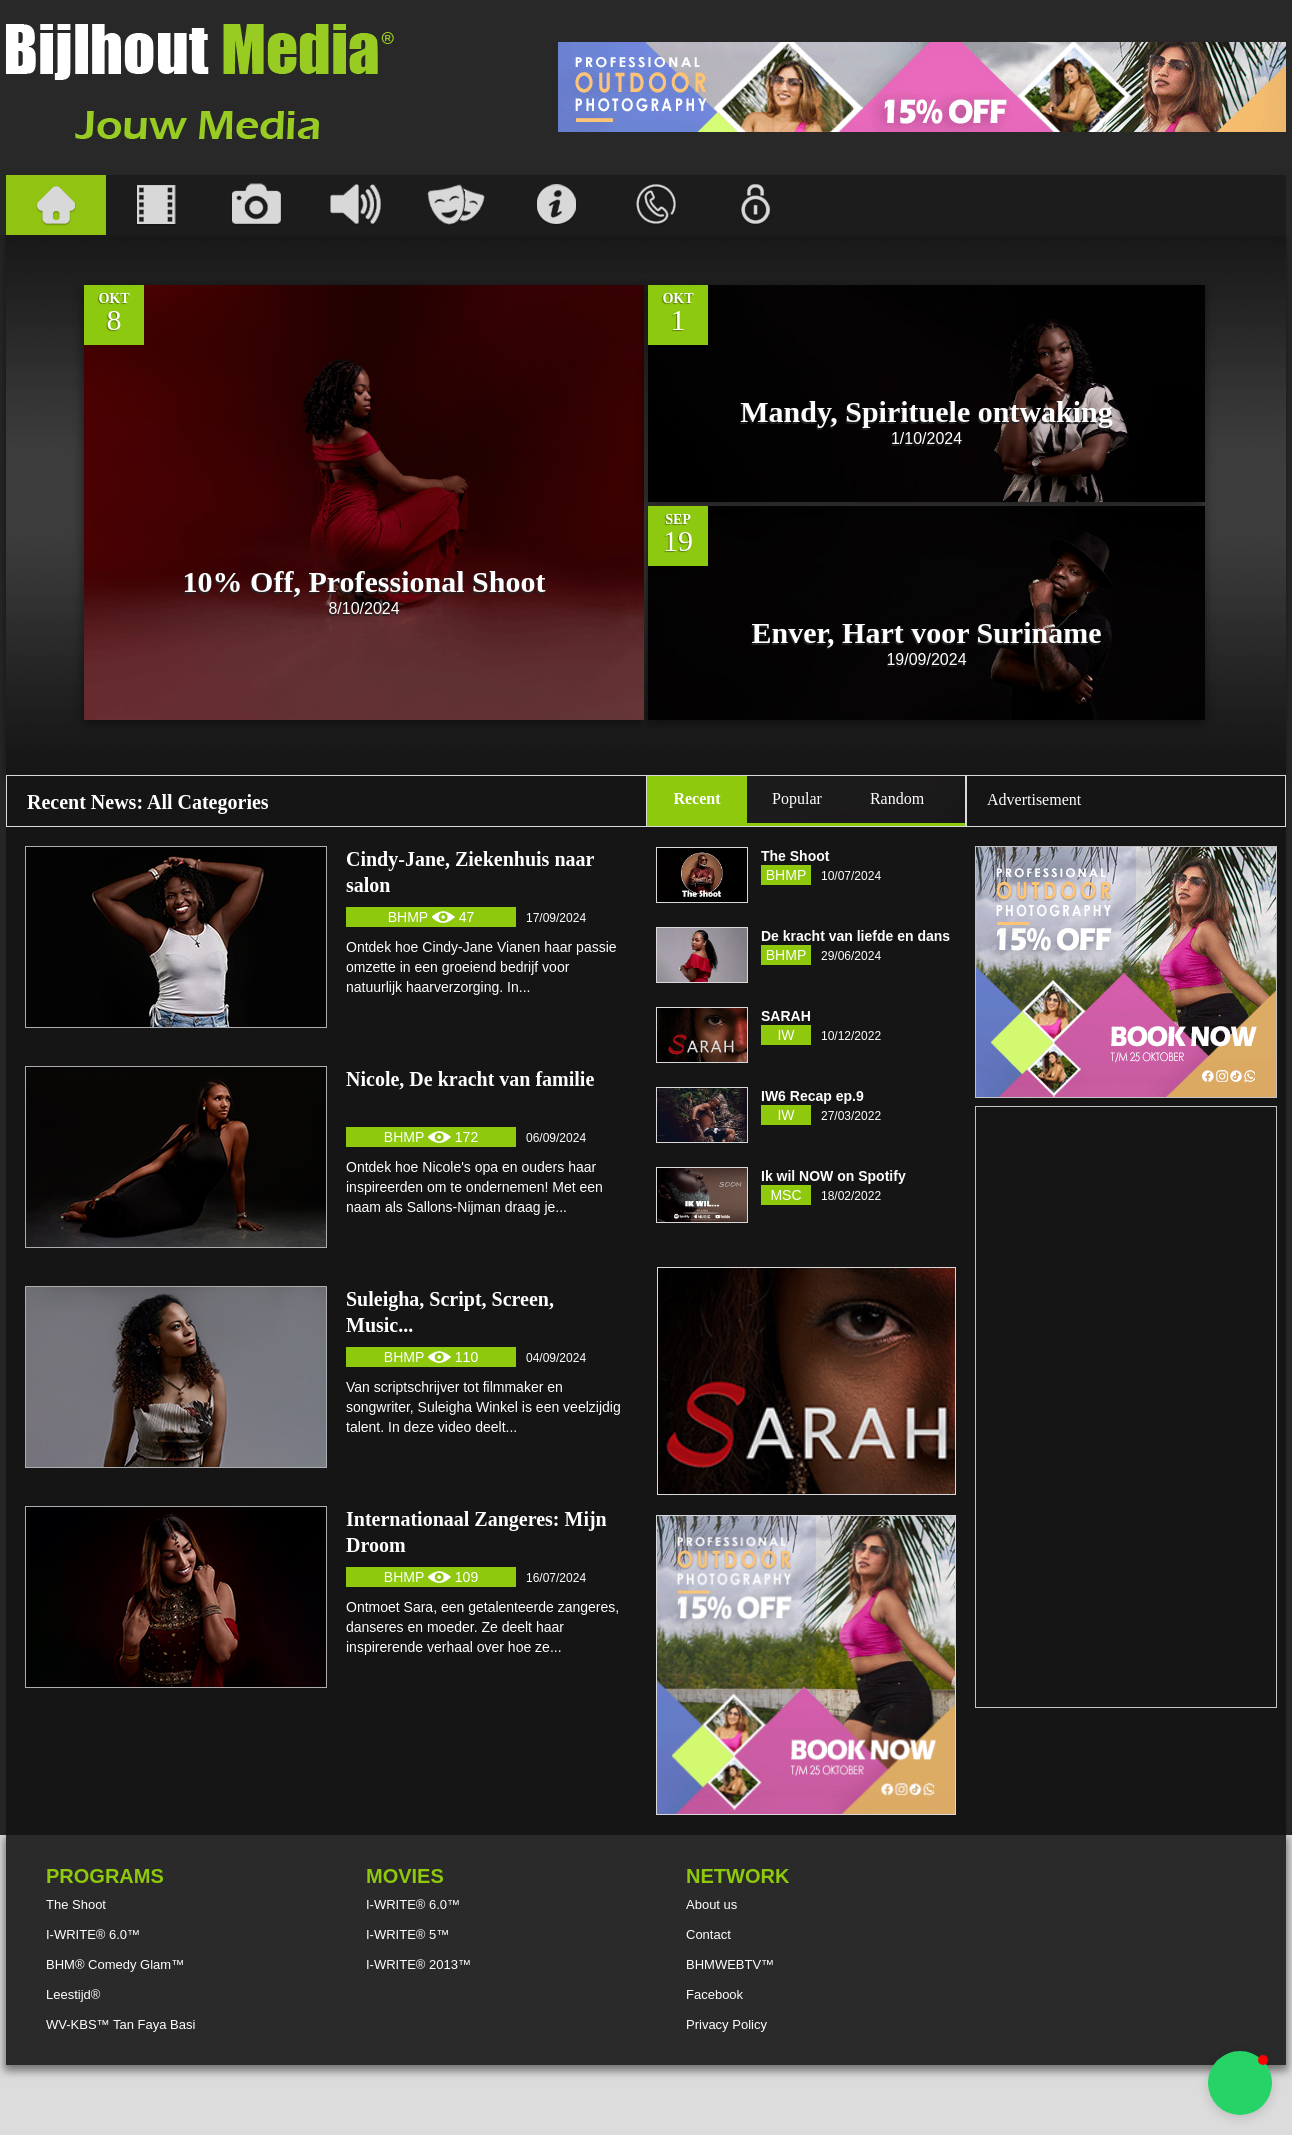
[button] (1240, 2083)
